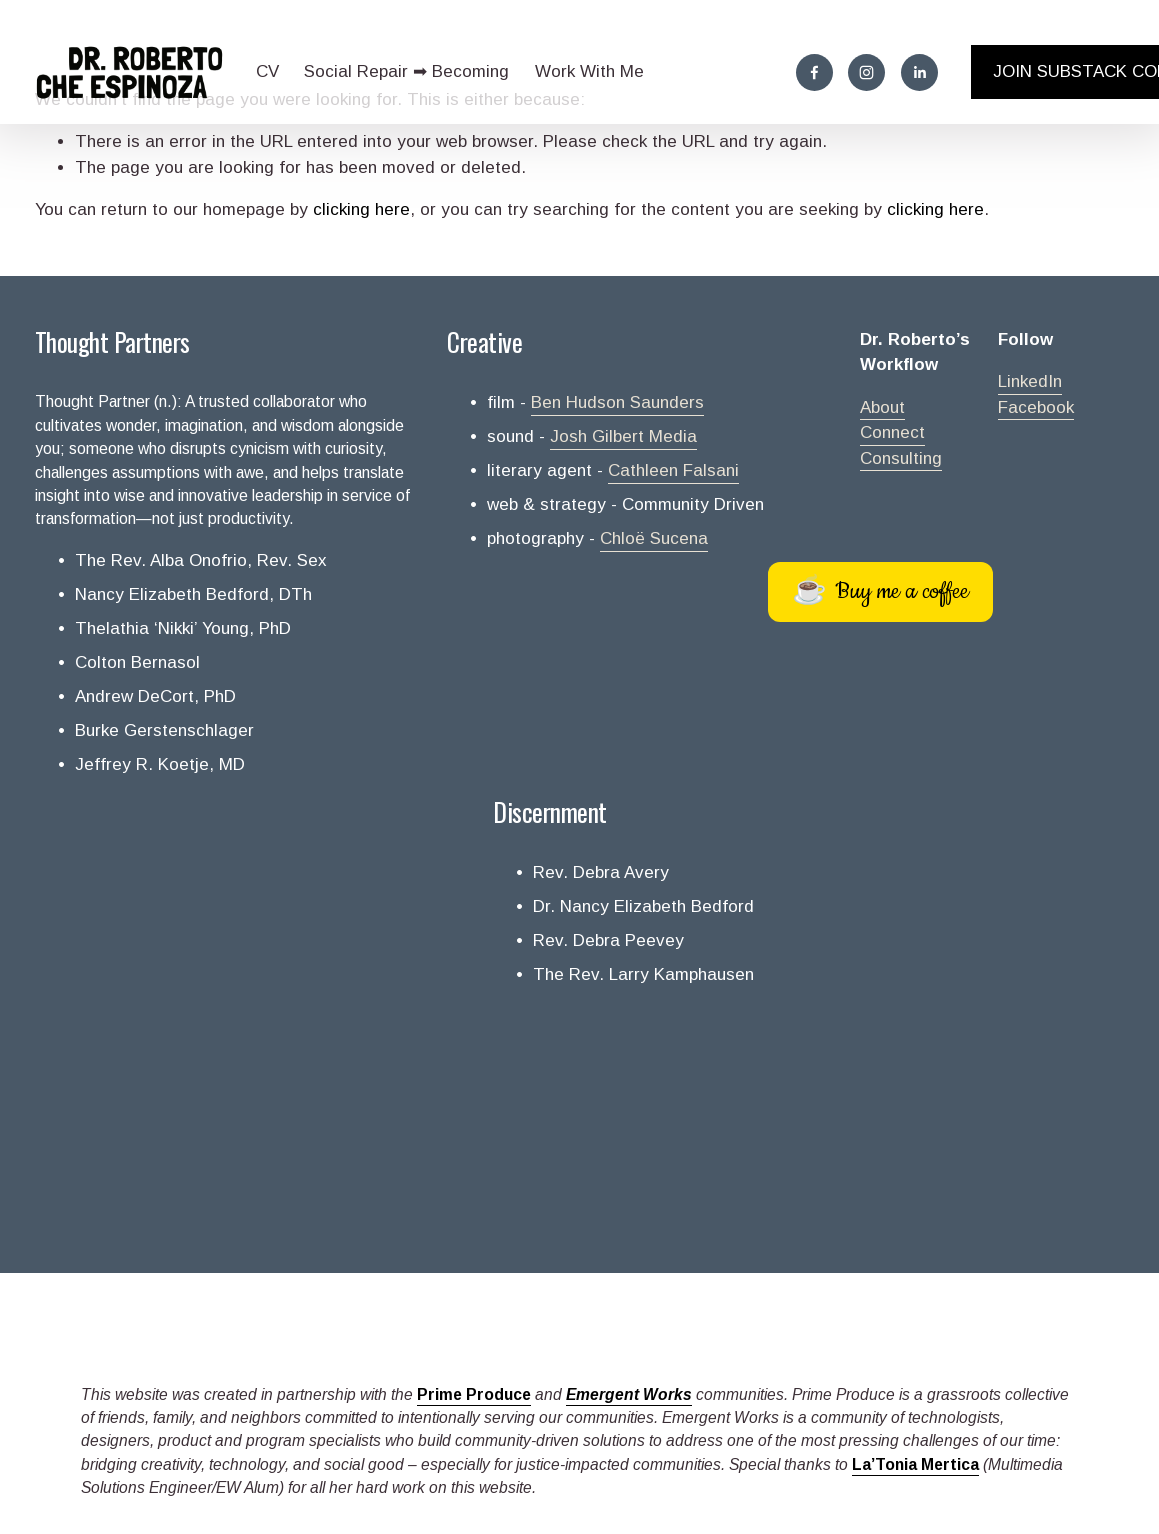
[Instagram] (866, 72)
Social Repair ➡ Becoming (406, 71)
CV (267, 71)
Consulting (901, 458)
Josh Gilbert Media (623, 436)
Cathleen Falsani (673, 470)
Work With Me (589, 71)
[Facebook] (814, 72)
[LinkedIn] (919, 72)
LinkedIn (1030, 381)
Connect (892, 432)
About (882, 407)
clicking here (361, 209)
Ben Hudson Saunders (617, 402)
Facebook (1036, 407)
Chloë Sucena (654, 538)
